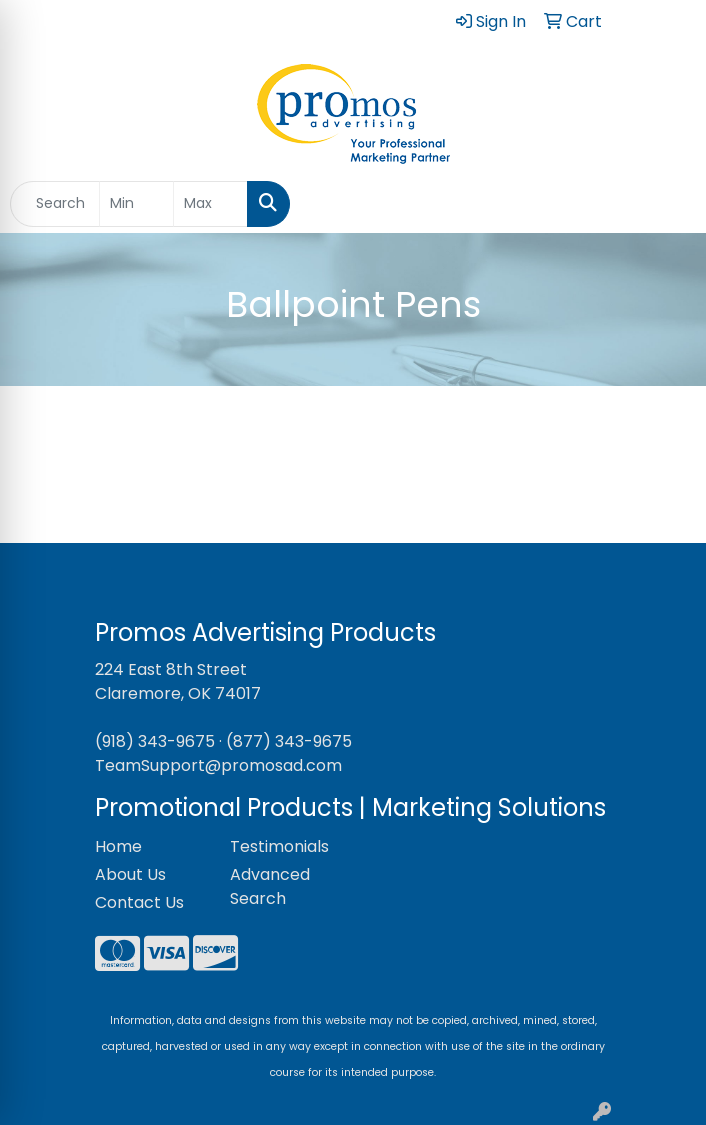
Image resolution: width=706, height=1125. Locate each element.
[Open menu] (666, 204)
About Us (130, 874)
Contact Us (139, 902)
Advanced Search (270, 886)
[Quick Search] (55, 204)
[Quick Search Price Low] (136, 204)
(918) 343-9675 (155, 741)
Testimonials (279, 846)
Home (118, 846)
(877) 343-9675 (289, 741)
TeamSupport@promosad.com (218, 765)
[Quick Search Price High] (210, 204)
